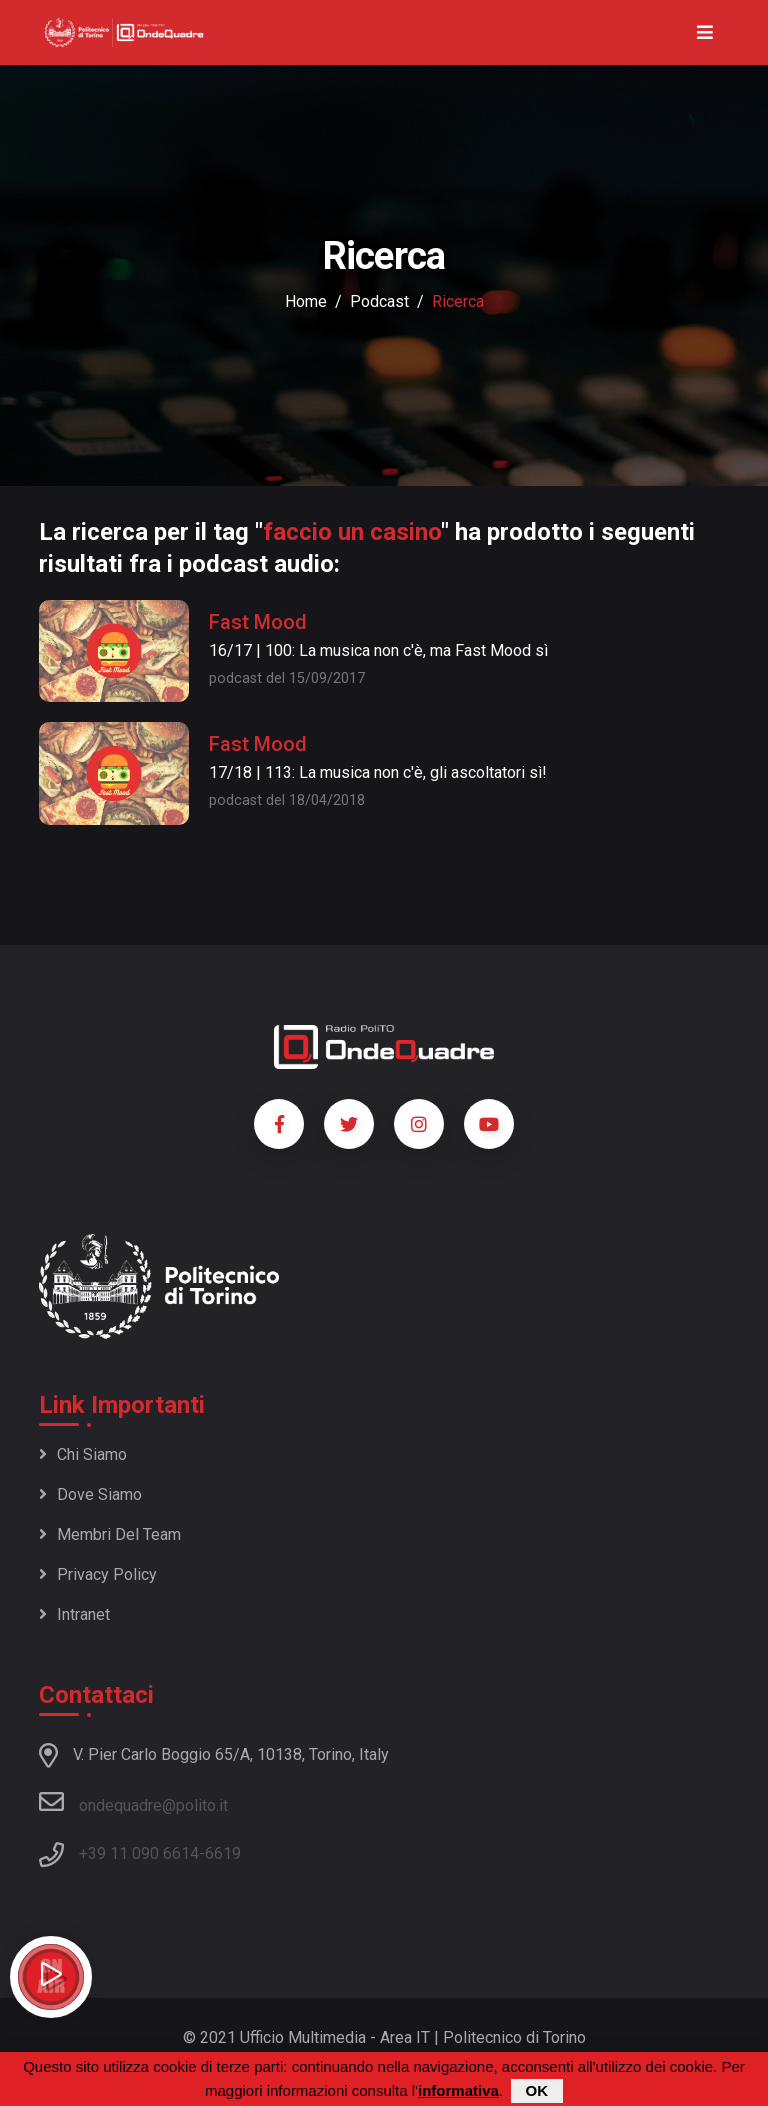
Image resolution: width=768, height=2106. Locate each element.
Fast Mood (258, 622)
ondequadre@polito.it (133, 1802)
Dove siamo (90, 1494)
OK (537, 2090)
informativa (458, 2090)
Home (306, 301)
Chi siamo (83, 1454)
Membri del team (110, 1534)
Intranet (74, 1614)
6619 (223, 1853)
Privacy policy (98, 1574)
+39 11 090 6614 (139, 1853)
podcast (379, 301)
